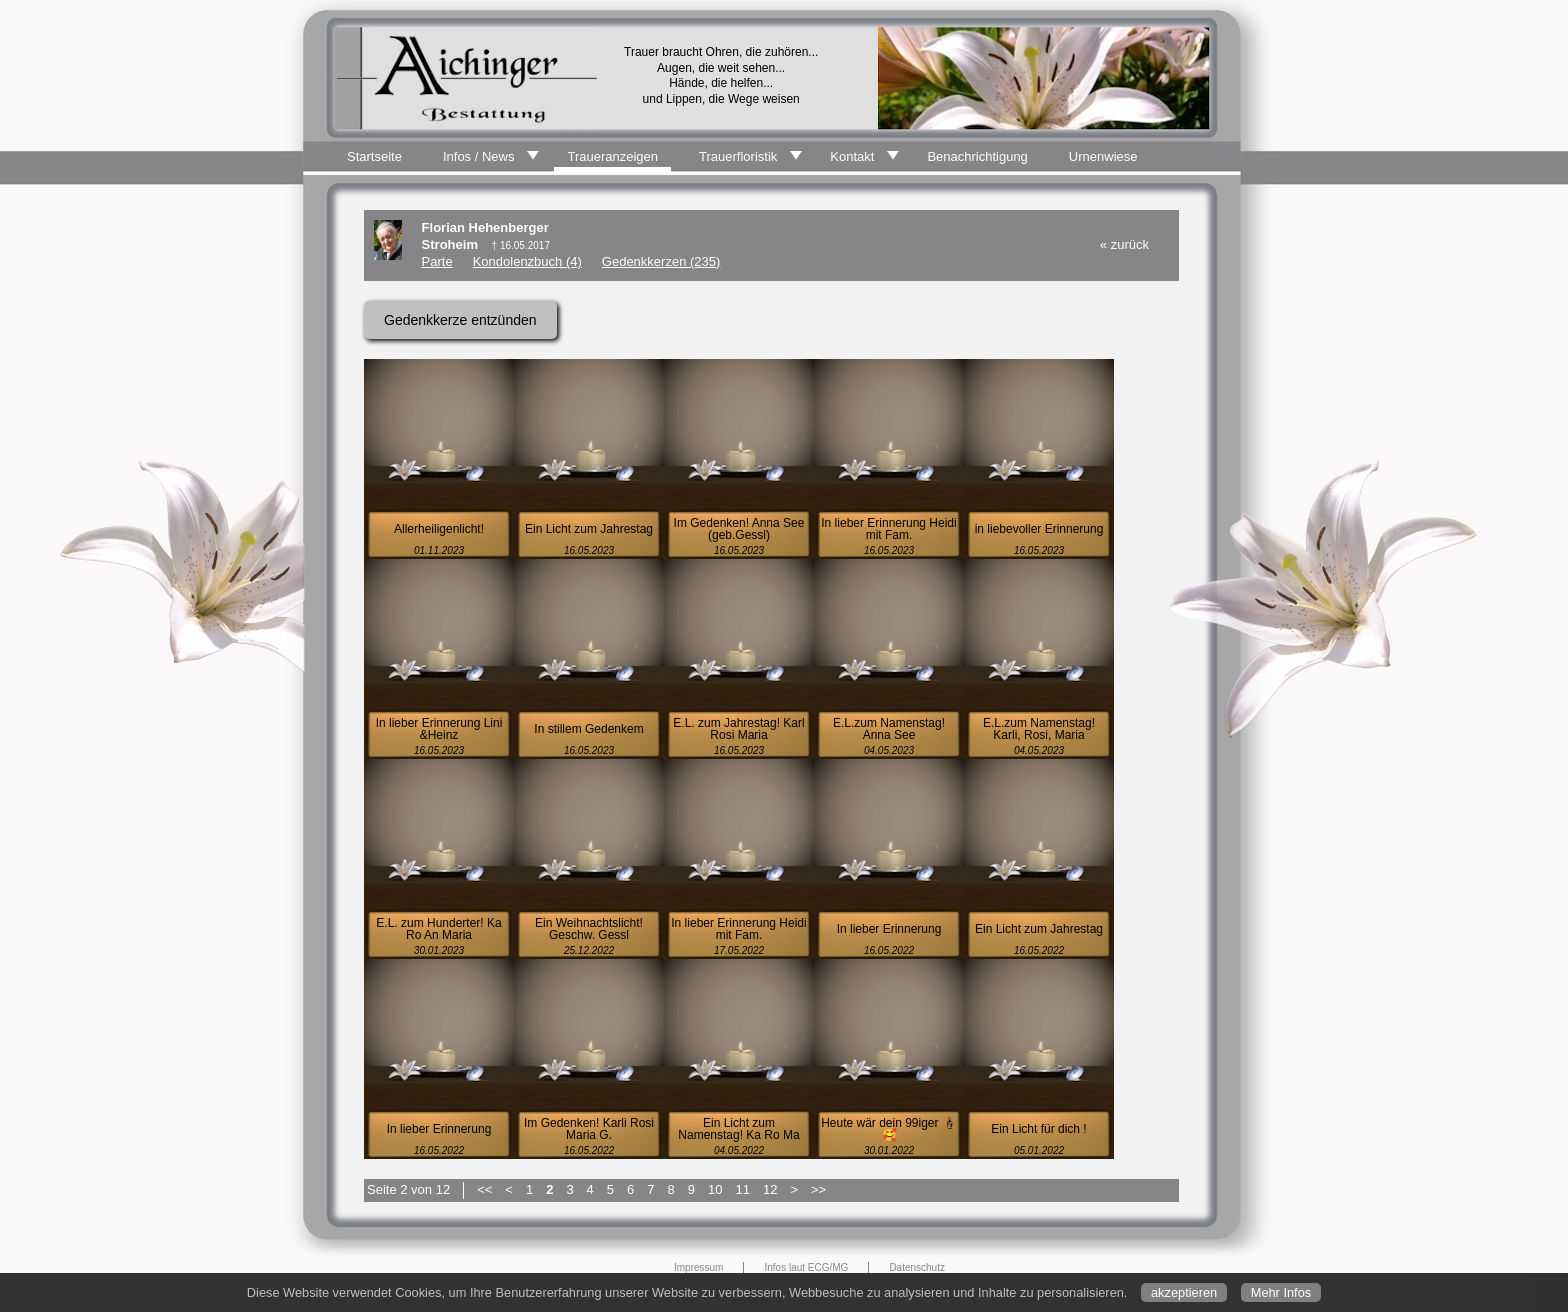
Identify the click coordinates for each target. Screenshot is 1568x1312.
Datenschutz (917, 1267)
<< (484, 1189)
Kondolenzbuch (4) (527, 261)
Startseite (374, 156)
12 (770, 1189)
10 (715, 1189)
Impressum (698, 1267)
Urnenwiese (1103, 156)
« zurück (1124, 244)
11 (742, 1189)
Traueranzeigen (612, 156)
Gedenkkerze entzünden (460, 320)
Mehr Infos (1281, 1292)
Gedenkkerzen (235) (661, 261)
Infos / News (479, 156)
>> (818, 1189)
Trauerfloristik (738, 156)
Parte (437, 261)
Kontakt (852, 156)
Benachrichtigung (977, 156)
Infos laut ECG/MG (806, 1267)
